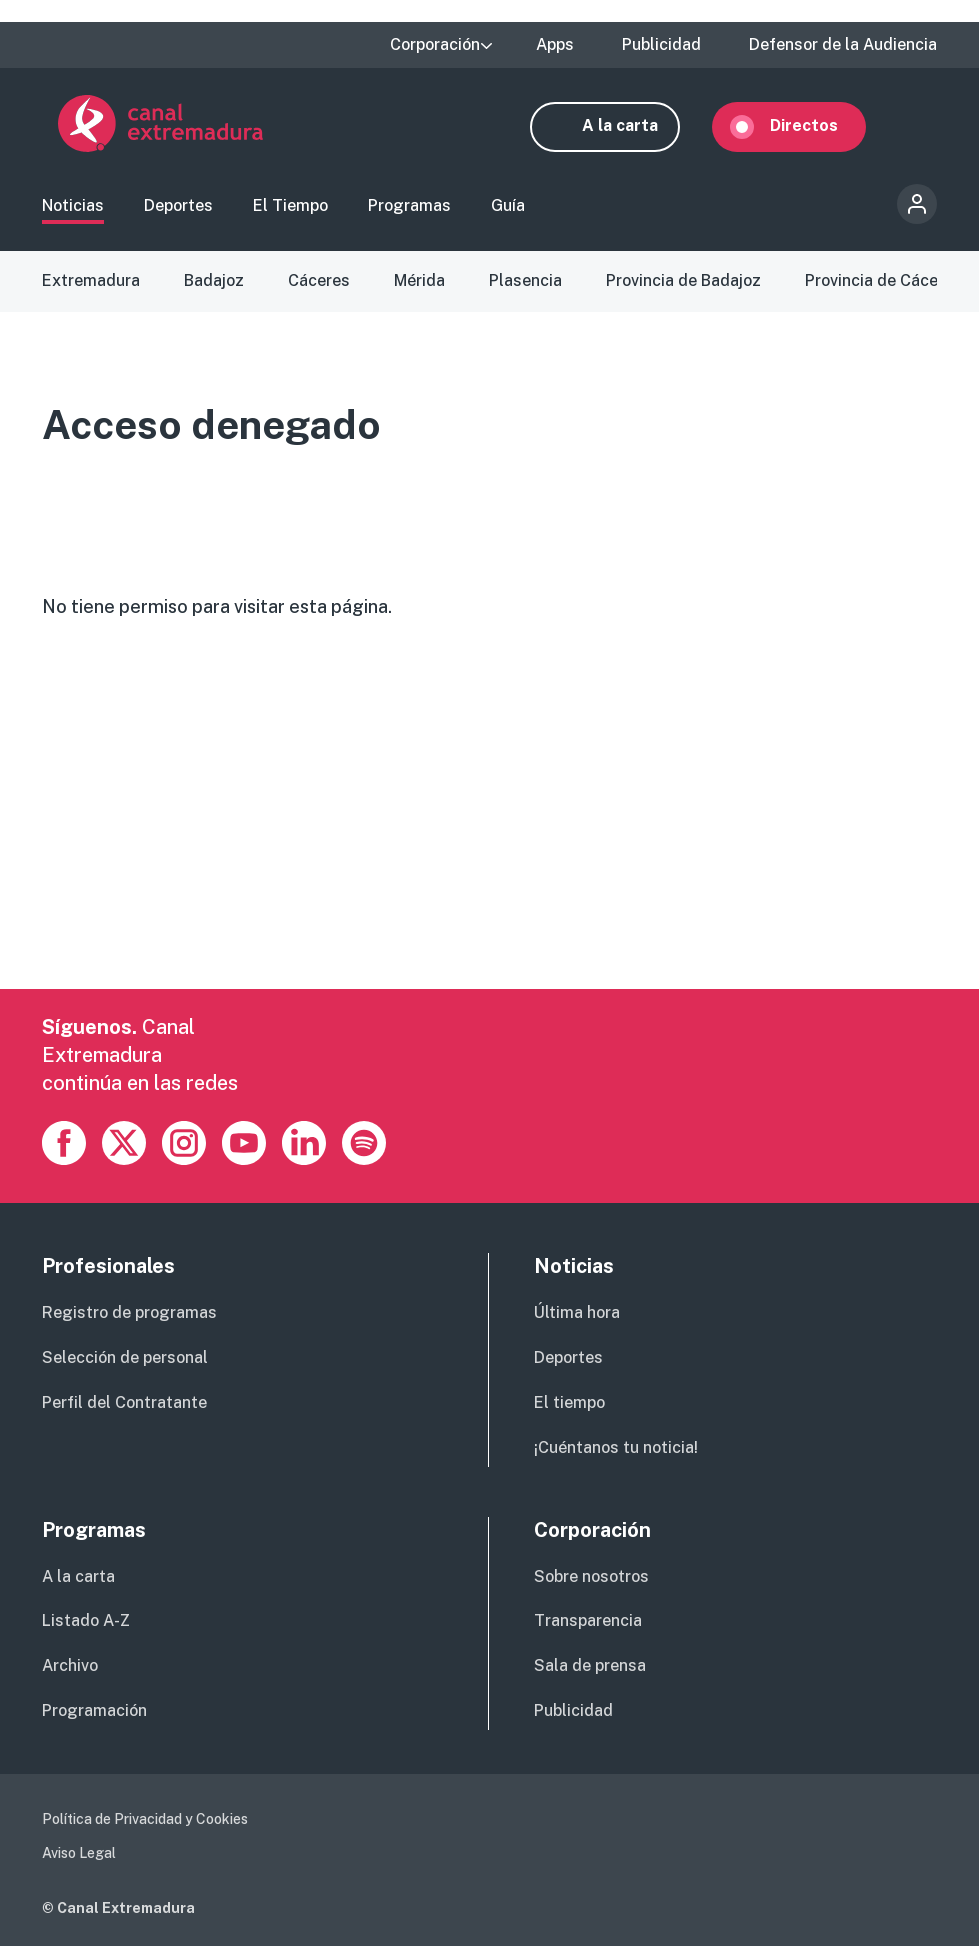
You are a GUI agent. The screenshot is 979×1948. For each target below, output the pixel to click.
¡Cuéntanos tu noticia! (616, 1449)
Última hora (577, 1315)
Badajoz (214, 282)
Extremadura (91, 282)
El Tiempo (290, 207)
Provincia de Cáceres (883, 282)
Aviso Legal (79, 1855)
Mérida (419, 282)
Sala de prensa (590, 1667)
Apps (555, 45)
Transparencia (588, 1622)
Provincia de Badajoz (683, 282)
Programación (94, 1712)
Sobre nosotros (591, 1578)
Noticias (73, 207)
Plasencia (525, 282)
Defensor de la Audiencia (843, 45)
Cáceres (319, 282)
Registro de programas (129, 1315)
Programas (409, 207)
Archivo (70, 1667)
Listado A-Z (86, 1622)
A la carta (636, 125)
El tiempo (569, 1404)
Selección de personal (125, 1359)
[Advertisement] (486, 851)
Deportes (178, 207)
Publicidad (661, 45)
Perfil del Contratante (124, 1404)
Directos (820, 125)
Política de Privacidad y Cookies (145, 1821)
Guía (508, 207)
